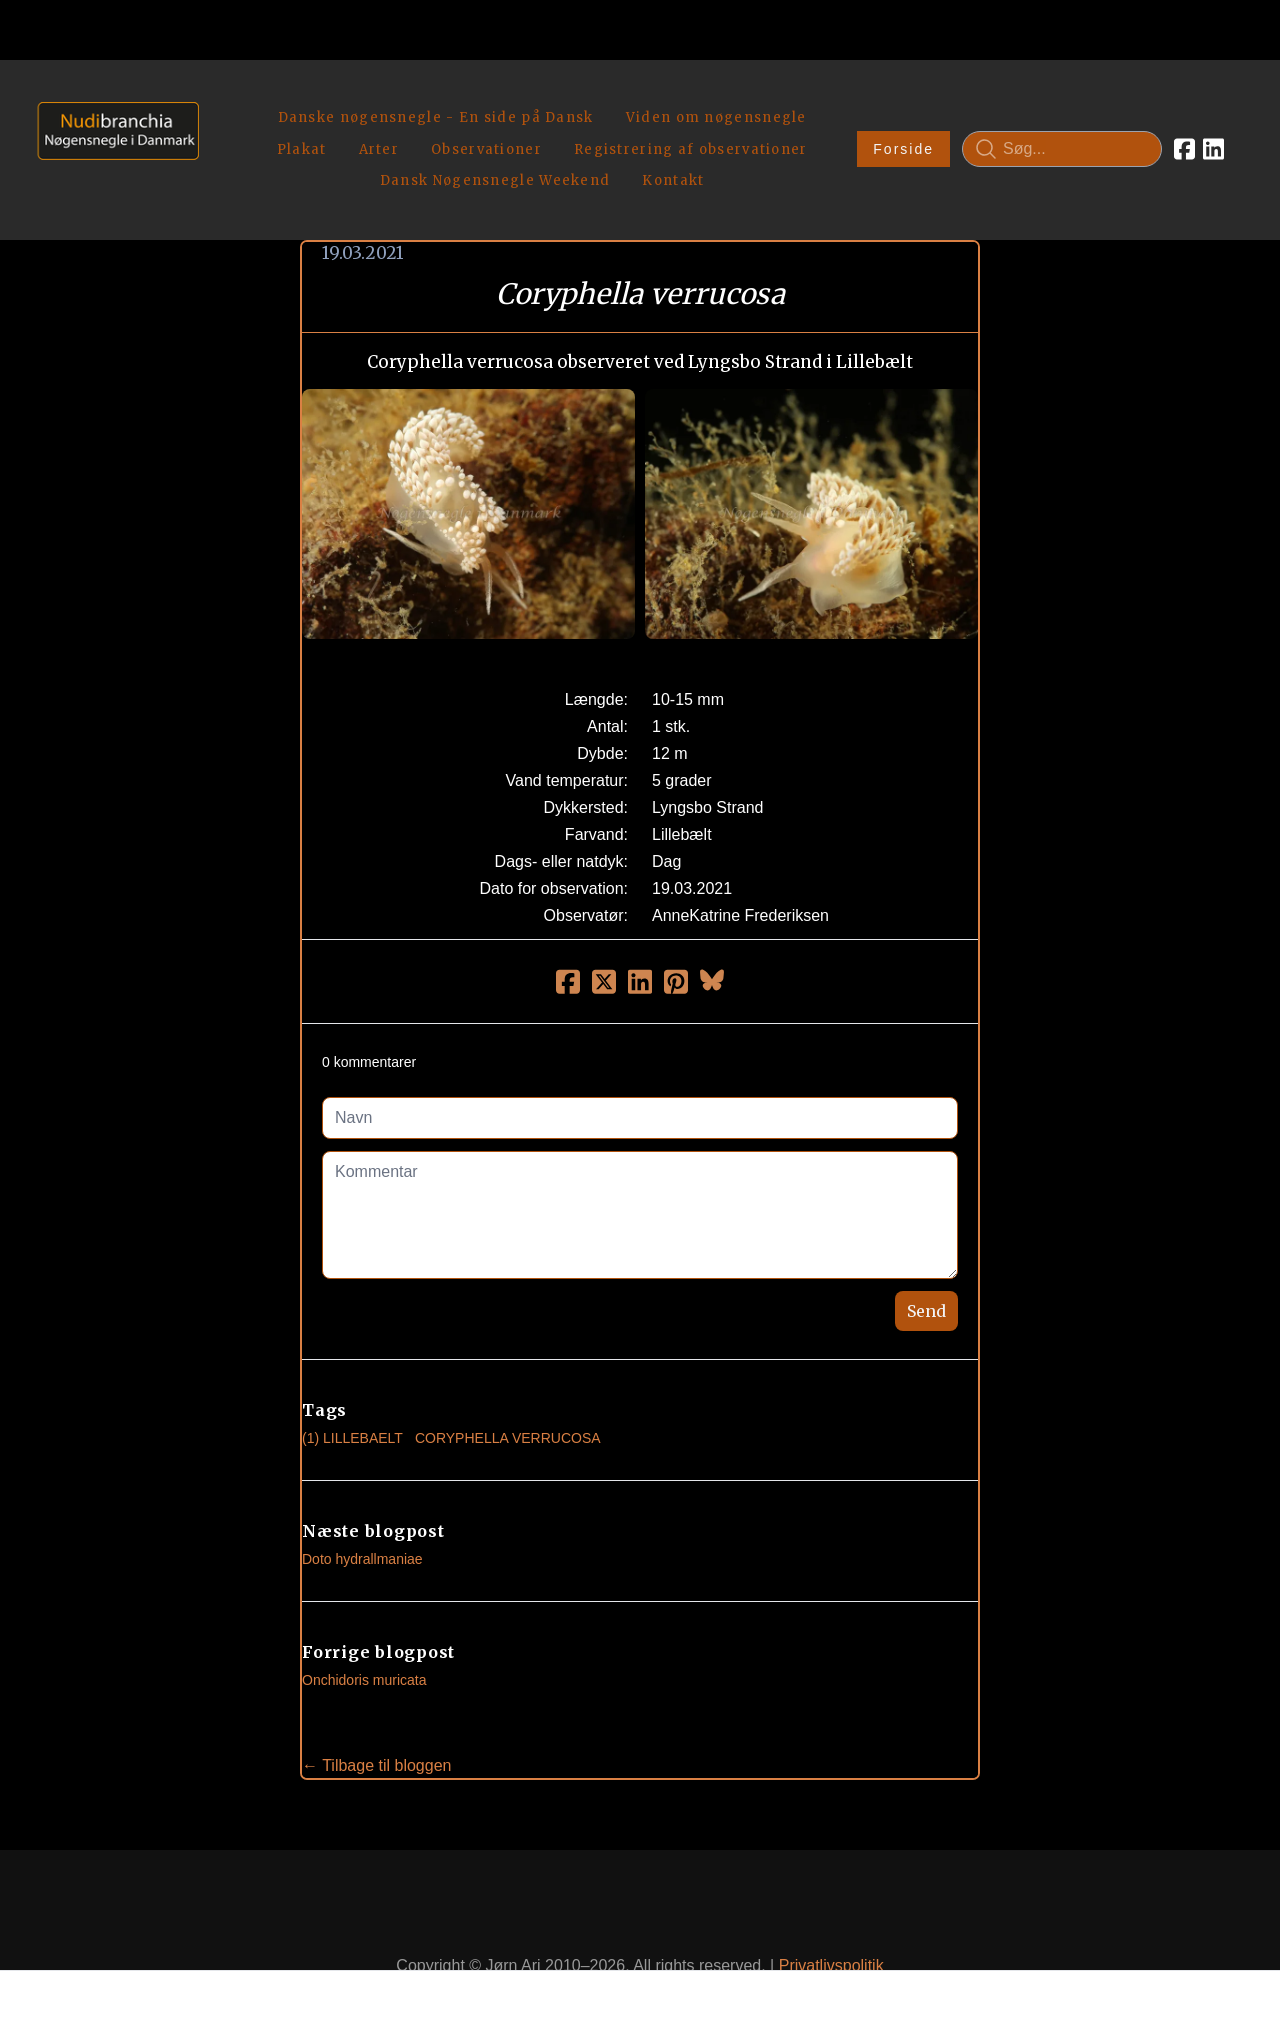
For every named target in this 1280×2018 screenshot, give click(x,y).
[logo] (111, 125)
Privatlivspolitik (831, 1919)
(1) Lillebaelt (352, 1391)
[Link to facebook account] (1184, 126)
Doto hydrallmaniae (362, 1512)
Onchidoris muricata (364, 1633)
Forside (903, 126)
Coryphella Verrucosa (508, 1391)
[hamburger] (223, 98)
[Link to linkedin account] (1213, 126)
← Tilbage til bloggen (376, 1718)
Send (926, 1264)
